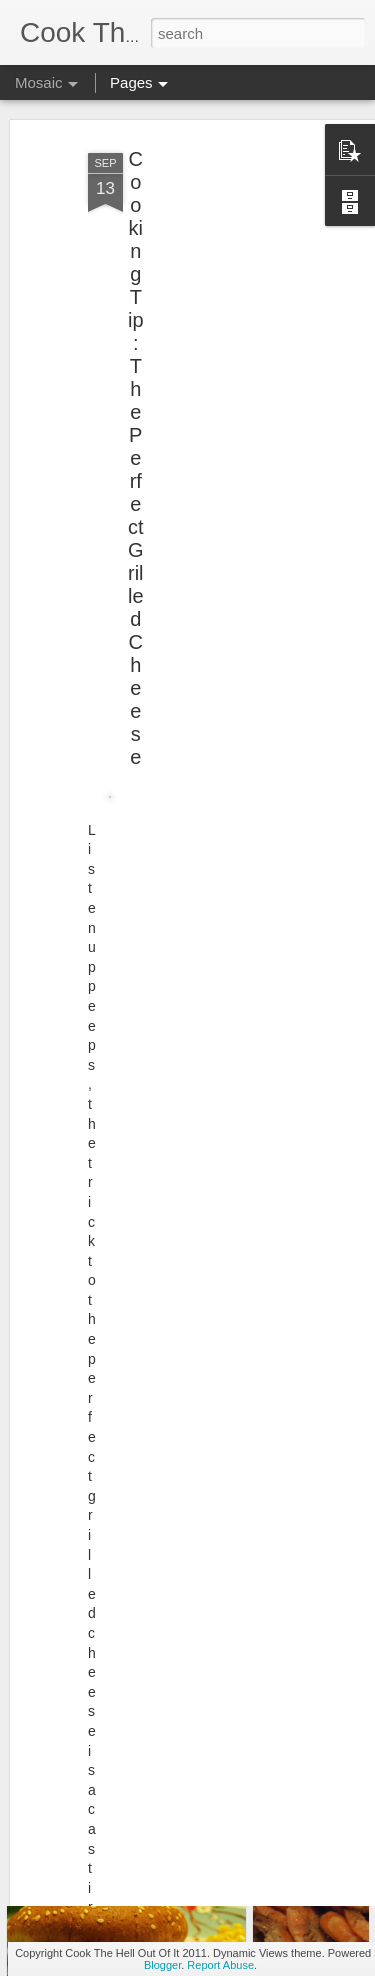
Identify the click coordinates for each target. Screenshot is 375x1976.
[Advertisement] (203, 260)
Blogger (162, 1965)
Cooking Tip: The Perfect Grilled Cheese (136, 440)
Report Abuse (220, 1965)
